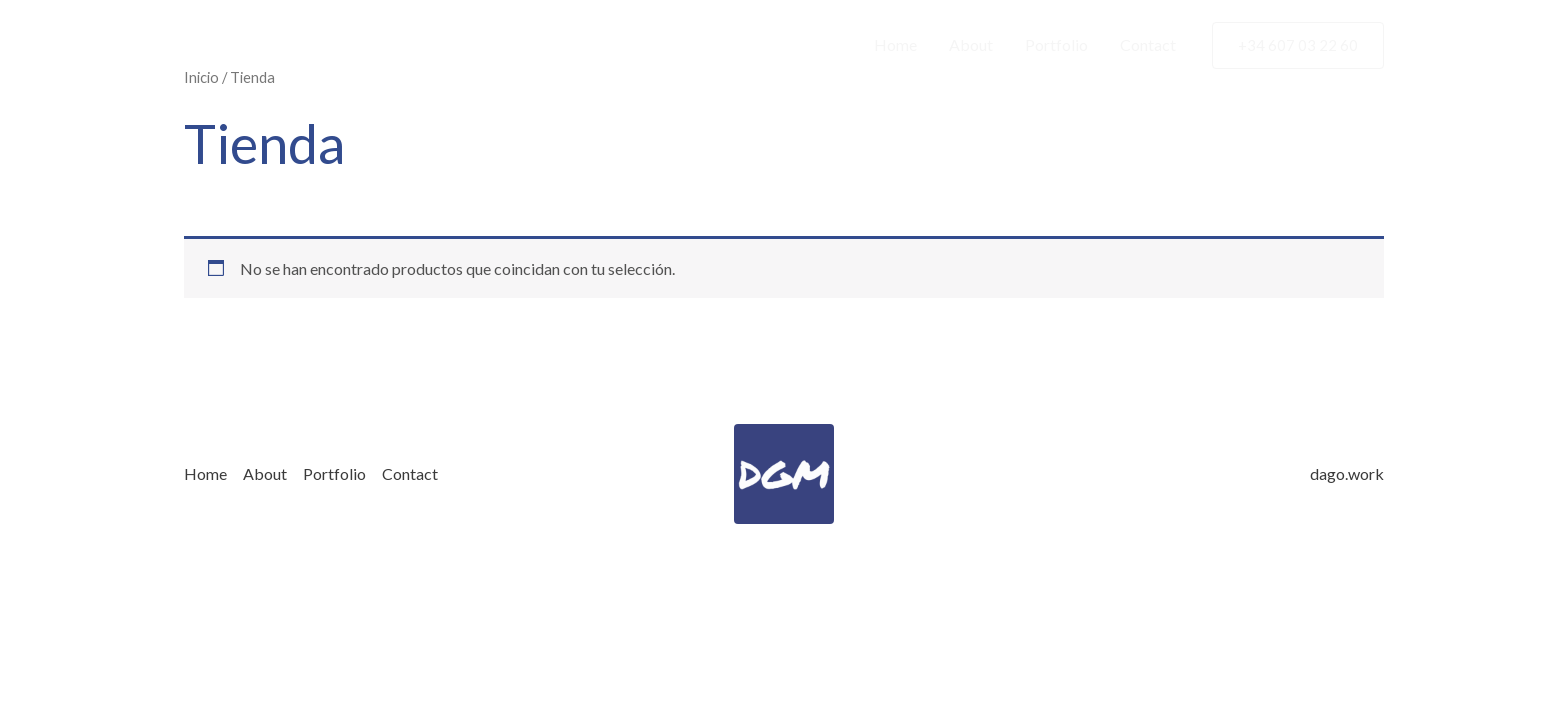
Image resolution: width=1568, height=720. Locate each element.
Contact (1148, 44)
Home (895, 44)
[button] (1298, 45)
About (971, 44)
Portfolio (1056, 44)
